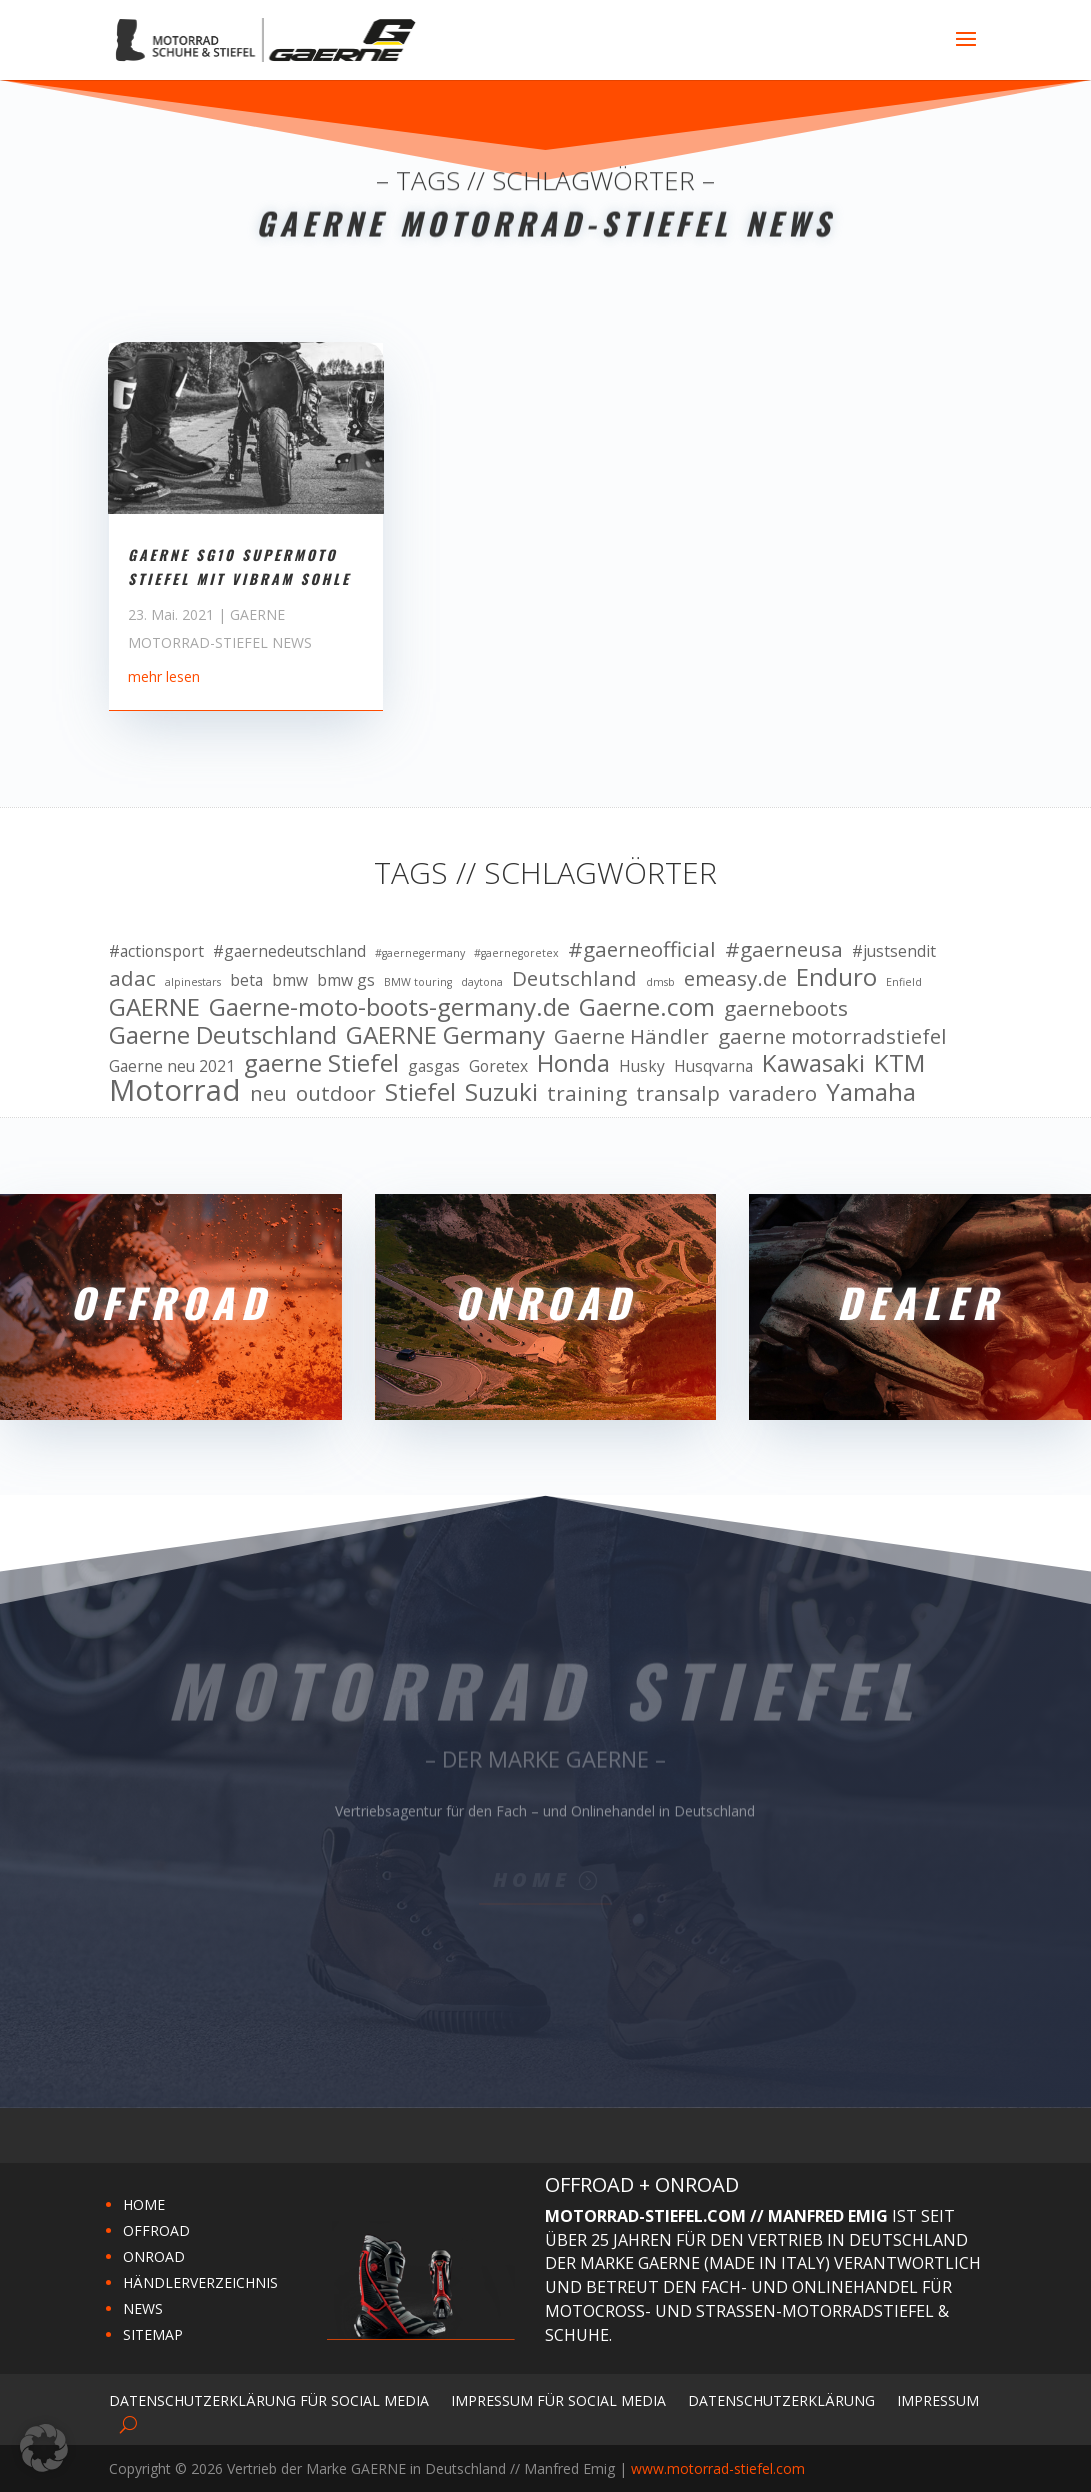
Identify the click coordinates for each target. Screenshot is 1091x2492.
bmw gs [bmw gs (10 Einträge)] (346, 980)
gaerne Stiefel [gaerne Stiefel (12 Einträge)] (321, 1063)
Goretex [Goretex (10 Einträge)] (498, 1066)
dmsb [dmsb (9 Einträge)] (660, 982)
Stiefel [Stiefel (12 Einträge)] (420, 1092)
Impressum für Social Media (558, 2399)
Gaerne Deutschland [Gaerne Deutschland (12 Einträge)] (223, 1035)
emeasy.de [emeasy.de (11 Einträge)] (735, 979)
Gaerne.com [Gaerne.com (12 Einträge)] (647, 1007)
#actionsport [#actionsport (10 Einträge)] (156, 951)
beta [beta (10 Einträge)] (246, 980)
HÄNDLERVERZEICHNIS (200, 2282)
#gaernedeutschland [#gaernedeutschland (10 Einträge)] (289, 951)
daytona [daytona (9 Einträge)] (482, 982)
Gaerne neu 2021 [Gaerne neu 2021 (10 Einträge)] (172, 1066)
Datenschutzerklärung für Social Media (269, 2399)
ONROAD (154, 2256)
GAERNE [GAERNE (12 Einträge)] (154, 1007)
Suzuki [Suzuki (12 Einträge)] (501, 1092)
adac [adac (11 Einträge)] (132, 979)
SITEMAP (153, 2334)
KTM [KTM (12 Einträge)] (899, 1063)
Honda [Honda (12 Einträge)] (573, 1063)
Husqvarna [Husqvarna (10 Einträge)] (713, 1066)
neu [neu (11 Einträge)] (268, 1094)
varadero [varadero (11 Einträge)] (773, 1094)
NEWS (143, 2308)
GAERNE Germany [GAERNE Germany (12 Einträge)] (445, 1035)
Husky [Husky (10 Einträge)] (642, 1066)
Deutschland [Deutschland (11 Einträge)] (574, 979)
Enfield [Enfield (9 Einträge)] (904, 982)
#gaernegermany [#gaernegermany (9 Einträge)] (420, 953)
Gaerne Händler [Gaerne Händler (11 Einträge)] (631, 1037)
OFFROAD (156, 2230)
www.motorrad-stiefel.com (718, 2468)
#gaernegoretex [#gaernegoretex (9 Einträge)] (516, 953)
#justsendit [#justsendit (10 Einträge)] (894, 951)
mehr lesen (164, 735)
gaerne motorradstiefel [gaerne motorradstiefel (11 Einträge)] (832, 1037)
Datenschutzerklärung (781, 2399)
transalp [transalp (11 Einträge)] (678, 1094)
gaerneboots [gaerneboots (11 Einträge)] (786, 1009)
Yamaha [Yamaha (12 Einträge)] (871, 1092)
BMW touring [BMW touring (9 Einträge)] (418, 982)
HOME (144, 2204)
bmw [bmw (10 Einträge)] (290, 980)
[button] (44, 2448)
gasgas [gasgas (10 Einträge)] (434, 1066)
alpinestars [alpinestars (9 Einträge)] (193, 982)
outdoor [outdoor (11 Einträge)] (336, 1094)
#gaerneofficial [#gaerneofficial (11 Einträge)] (642, 950)
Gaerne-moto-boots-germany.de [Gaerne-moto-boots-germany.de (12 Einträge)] (389, 1007)
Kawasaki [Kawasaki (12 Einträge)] (813, 1063)
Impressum (938, 2399)
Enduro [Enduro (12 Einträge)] (836, 977)
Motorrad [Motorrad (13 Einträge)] (175, 1091)
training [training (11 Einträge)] (587, 1094)
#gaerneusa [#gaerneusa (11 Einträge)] (784, 950)
